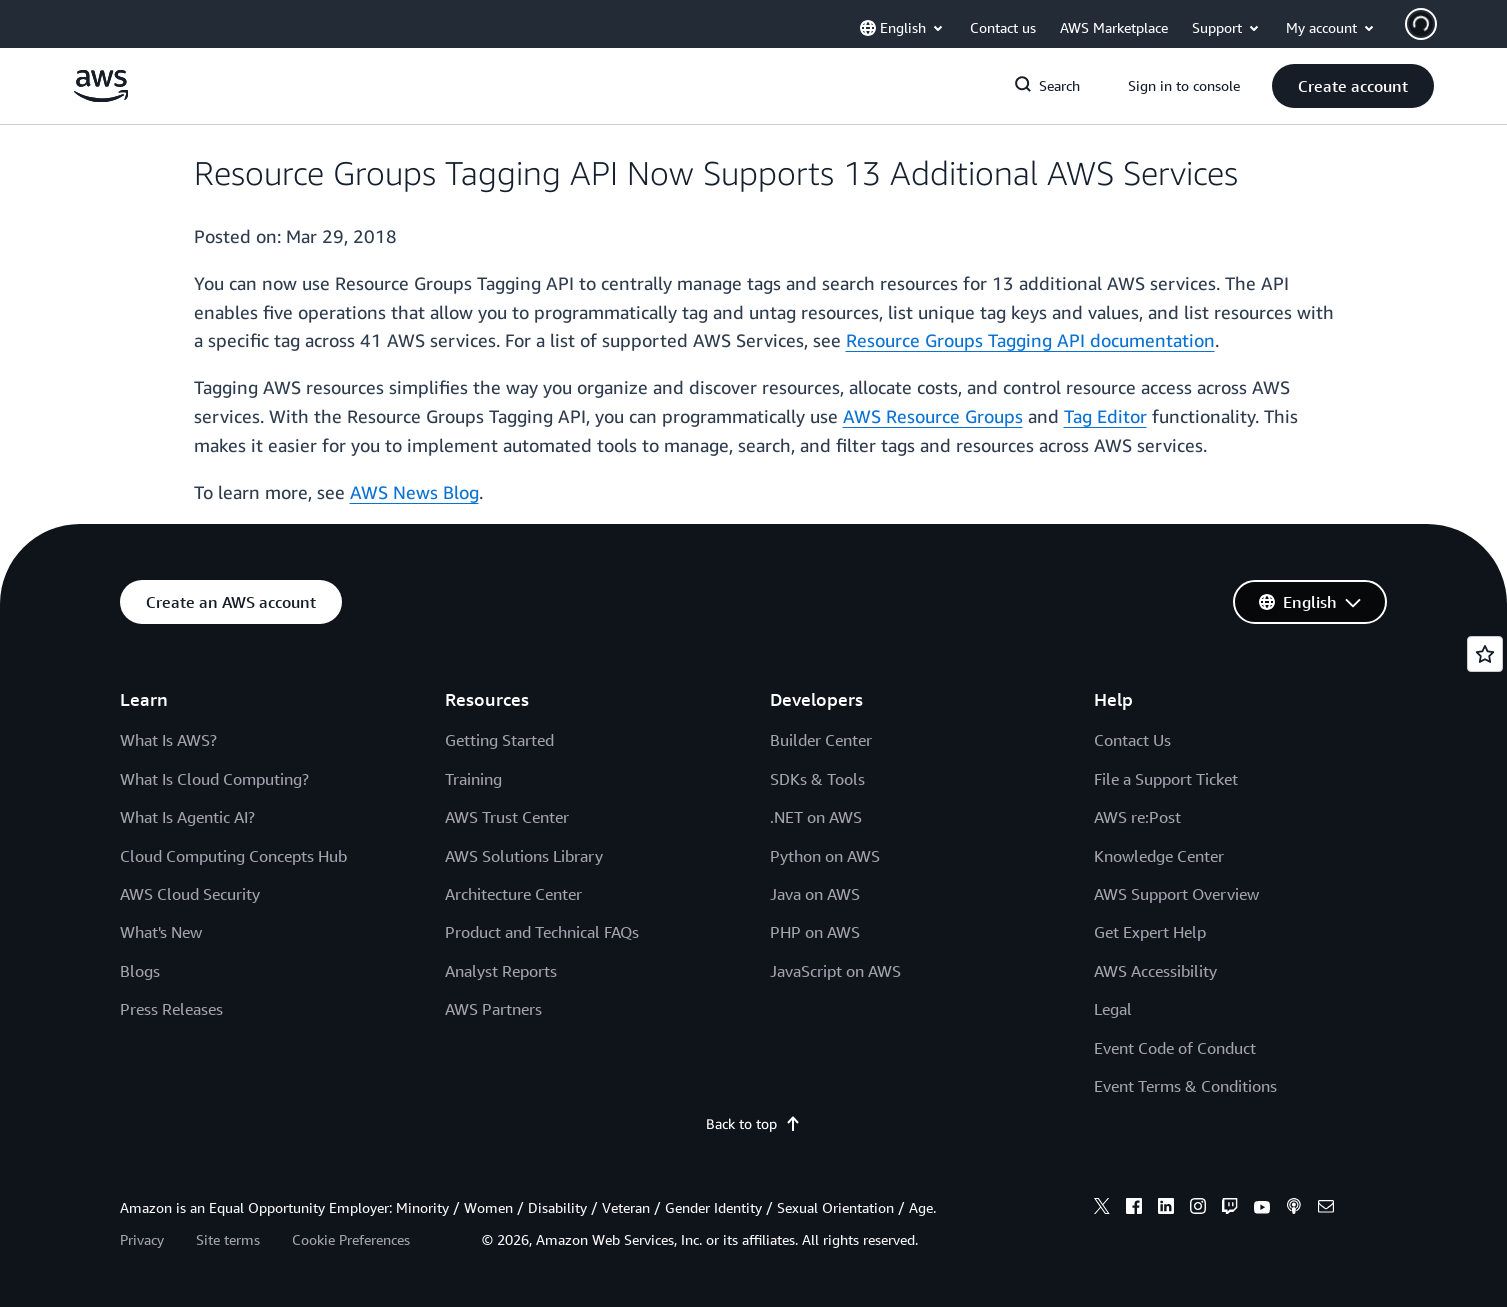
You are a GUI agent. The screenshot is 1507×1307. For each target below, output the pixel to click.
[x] (1102, 1209)
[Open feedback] (1485, 654)
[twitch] (1230, 1209)
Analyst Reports (501, 971)
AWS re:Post (1137, 817)
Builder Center (821, 740)
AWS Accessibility (1155, 971)
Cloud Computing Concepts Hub (233, 856)
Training (473, 779)
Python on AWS (825, 856)
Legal (1113, 1009)
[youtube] (1262, 1209)
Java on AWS (815, 894)
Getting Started (499, 740)
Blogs (140, 971)
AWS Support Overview (1176, 894)
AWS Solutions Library (524, 856)
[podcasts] (1294, 1209)
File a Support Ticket (1166, 779)
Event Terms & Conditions (1185, 1086)
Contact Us (1132, 740)
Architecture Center (513, 894)
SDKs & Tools (817, 779)
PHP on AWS (815, 932)
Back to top (753, 1123)
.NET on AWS (816, 817)
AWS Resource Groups (933, 416)
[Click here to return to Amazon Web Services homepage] (101, 96)
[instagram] (1198, 1209)
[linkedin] (1166, 1209)
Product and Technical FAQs (542, 932)
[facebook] (1134, 1209)
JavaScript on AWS (835, 971)
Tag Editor (1105, 416)
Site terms (228, 1239)
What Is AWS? (168, 740)
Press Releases (171, 1009)
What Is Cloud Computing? (214, 779)
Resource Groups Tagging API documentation (1030, 340)
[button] (1353, 86)
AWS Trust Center (507, 817)
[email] (1326, 1209)
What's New (161, 932)
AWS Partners (493, 1009)
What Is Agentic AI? (187, 817)
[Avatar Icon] (1421, 24)
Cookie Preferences (351, 1239)
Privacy (142, 1239)
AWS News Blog (414, 492)
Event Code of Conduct (1175, 1048)
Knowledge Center (1159, 856)
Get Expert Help (1150, 932)
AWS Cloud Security (190, 894)
